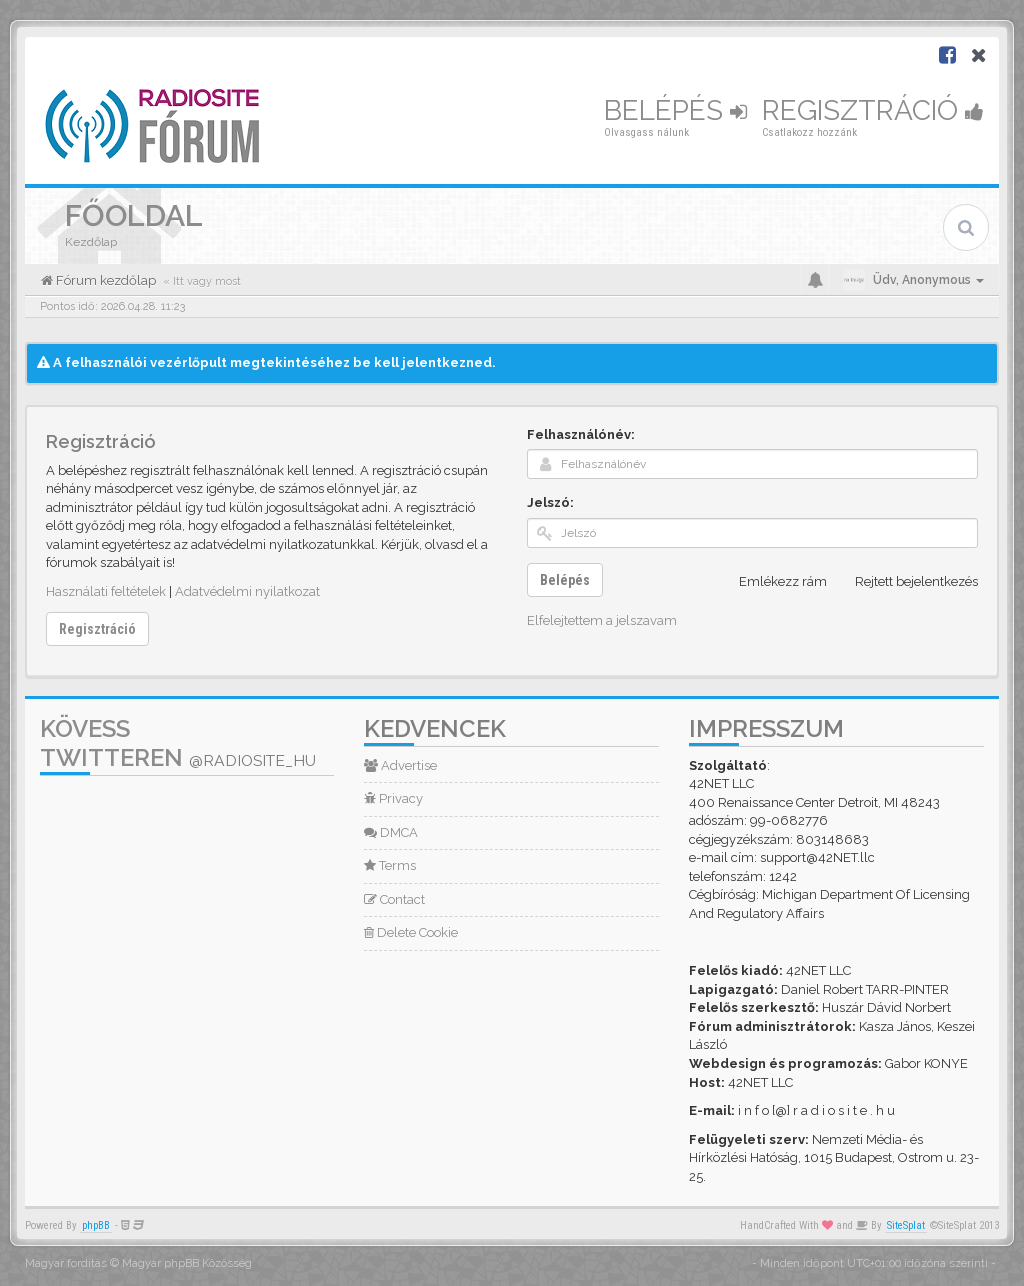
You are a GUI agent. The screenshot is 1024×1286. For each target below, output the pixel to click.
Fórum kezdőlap (104, 280)
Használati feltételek (106, 591)
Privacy (393, 798)
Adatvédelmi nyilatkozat (247, 591)
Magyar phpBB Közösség (187, 1263)
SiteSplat (906, 1225)
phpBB (96, 1225)
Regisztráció (873, 110)
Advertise (400, 765)
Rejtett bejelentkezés (905, 582)
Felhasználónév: (581, 434)
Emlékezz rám (772, 582)
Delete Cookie (411, 932)
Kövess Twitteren (178, 743)
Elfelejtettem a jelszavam (602, 620)
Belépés (675, 110)
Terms (390, 865)
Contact (394, 899)
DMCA (391, 832)
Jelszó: (550, 502)
